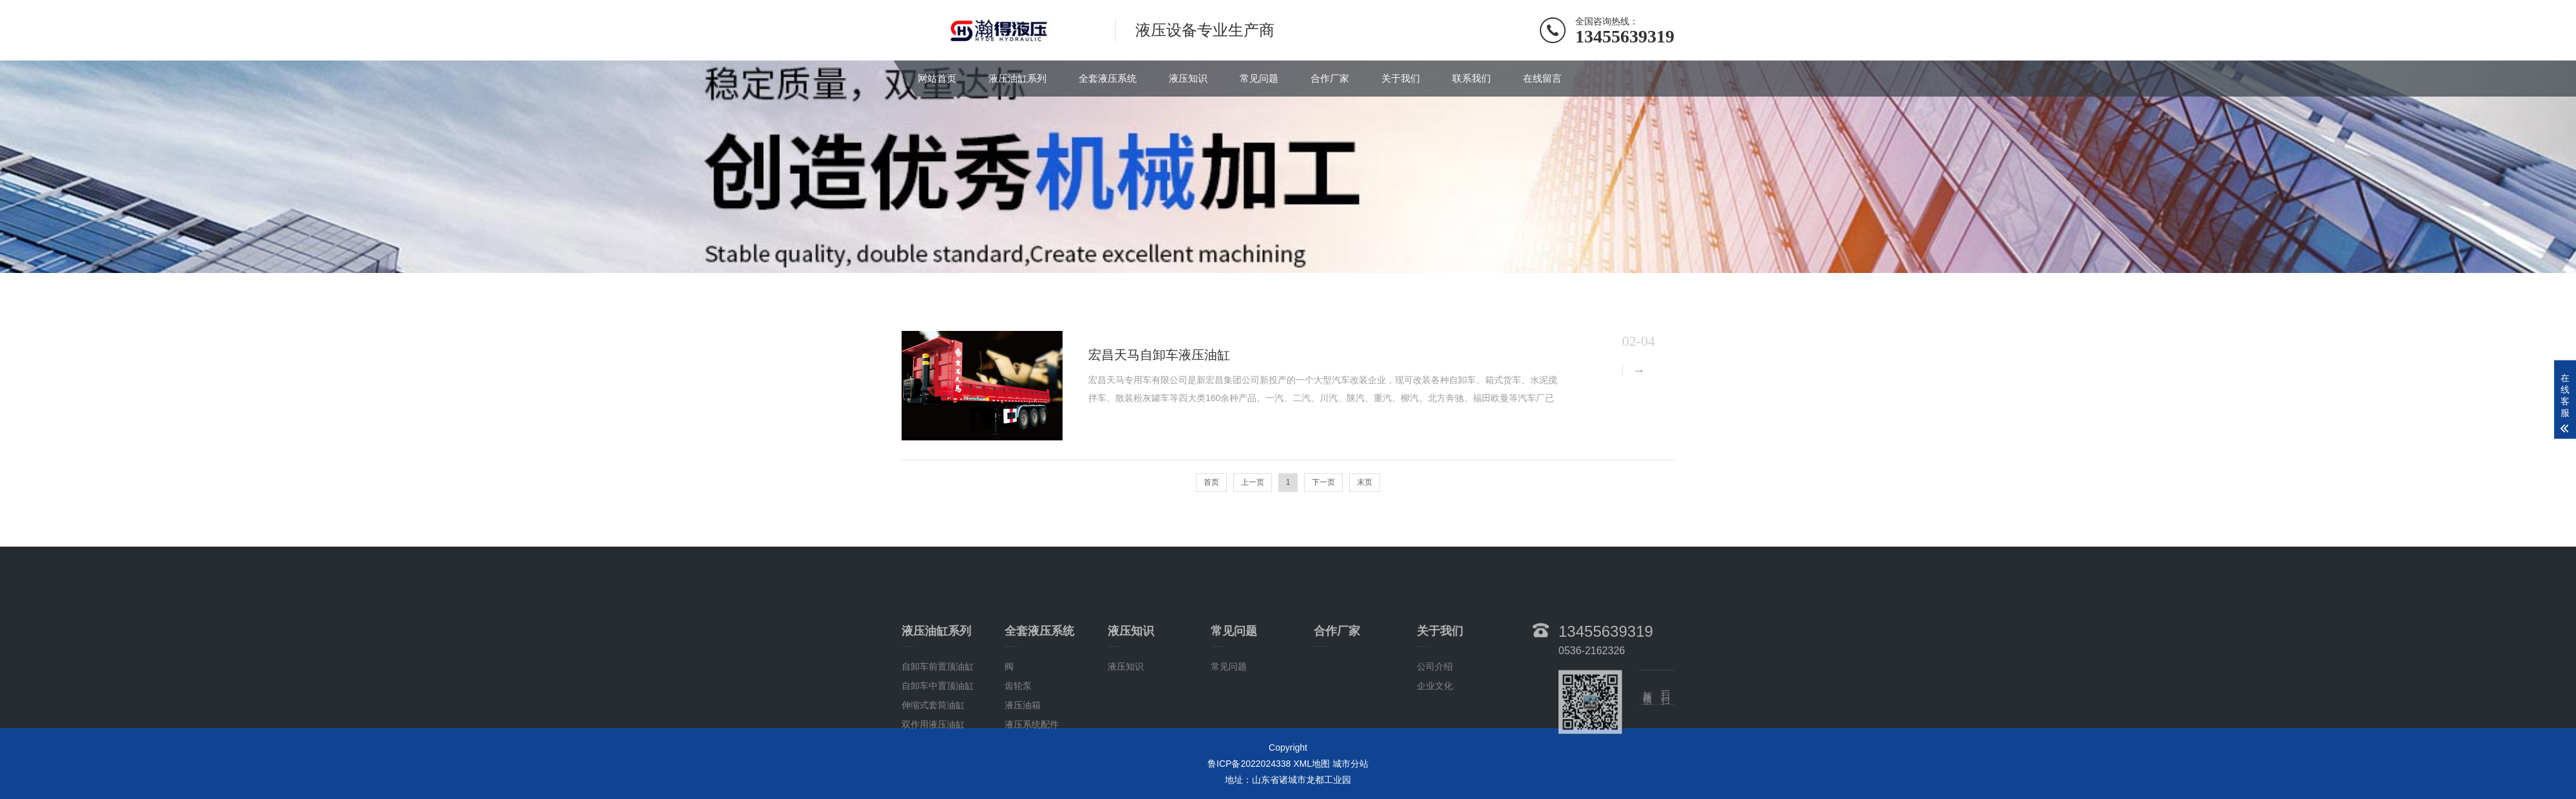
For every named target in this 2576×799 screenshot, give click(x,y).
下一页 (1323, 482)
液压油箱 (1023, 736)
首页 (1211, 482)
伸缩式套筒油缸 (933, 736)
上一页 (1252, 482)
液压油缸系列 (1017, 78)
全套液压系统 (1108, 78)
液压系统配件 (1032, 756)
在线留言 (1542, 78)
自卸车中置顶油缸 (938, 717)
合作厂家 (1330, 78)
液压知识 (1188, 78)
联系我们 (1471, 78)
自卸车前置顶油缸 (938, 698)
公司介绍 (1435, 698)
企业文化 (1435, 717)
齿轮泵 (1018, 717)
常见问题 (1259, 78)
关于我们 (1400, 78)
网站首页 (937, 78)
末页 (1364, 482)
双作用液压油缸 (933, 756)
